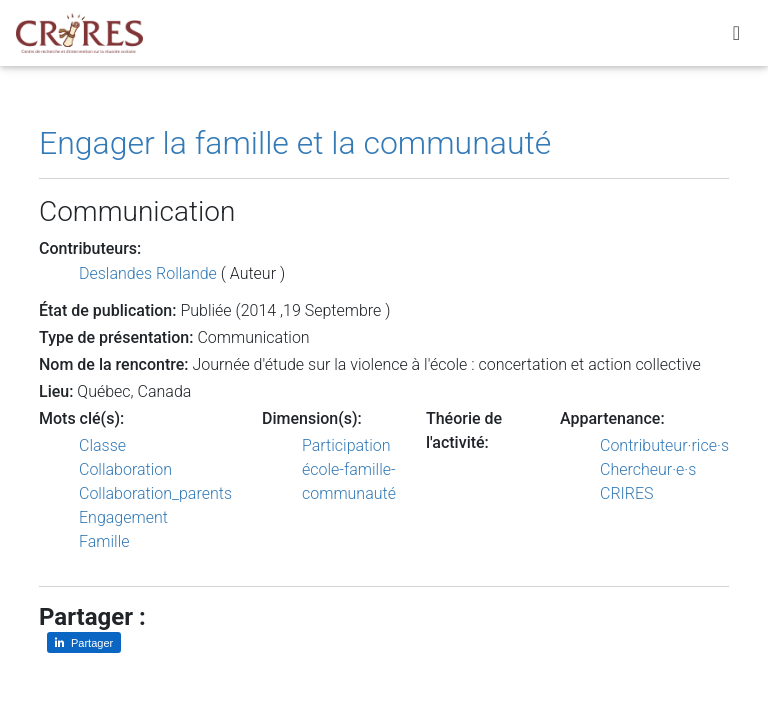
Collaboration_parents (155, 493)
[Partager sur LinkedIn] (84, 642)
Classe (102, 445)
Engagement (123, 517)
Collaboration (125, 469)
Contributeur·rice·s (664, 445)
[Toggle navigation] (736, 37)
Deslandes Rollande (148, 273)
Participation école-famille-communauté (349, 469)
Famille (104, 541)
